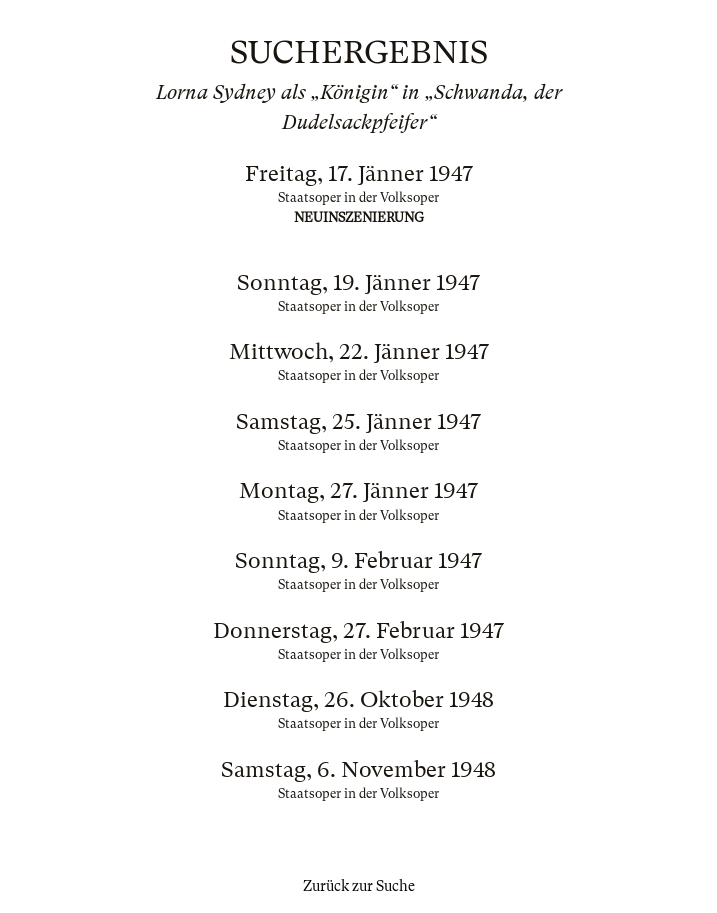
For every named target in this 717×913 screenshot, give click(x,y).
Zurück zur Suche (359, 886)
